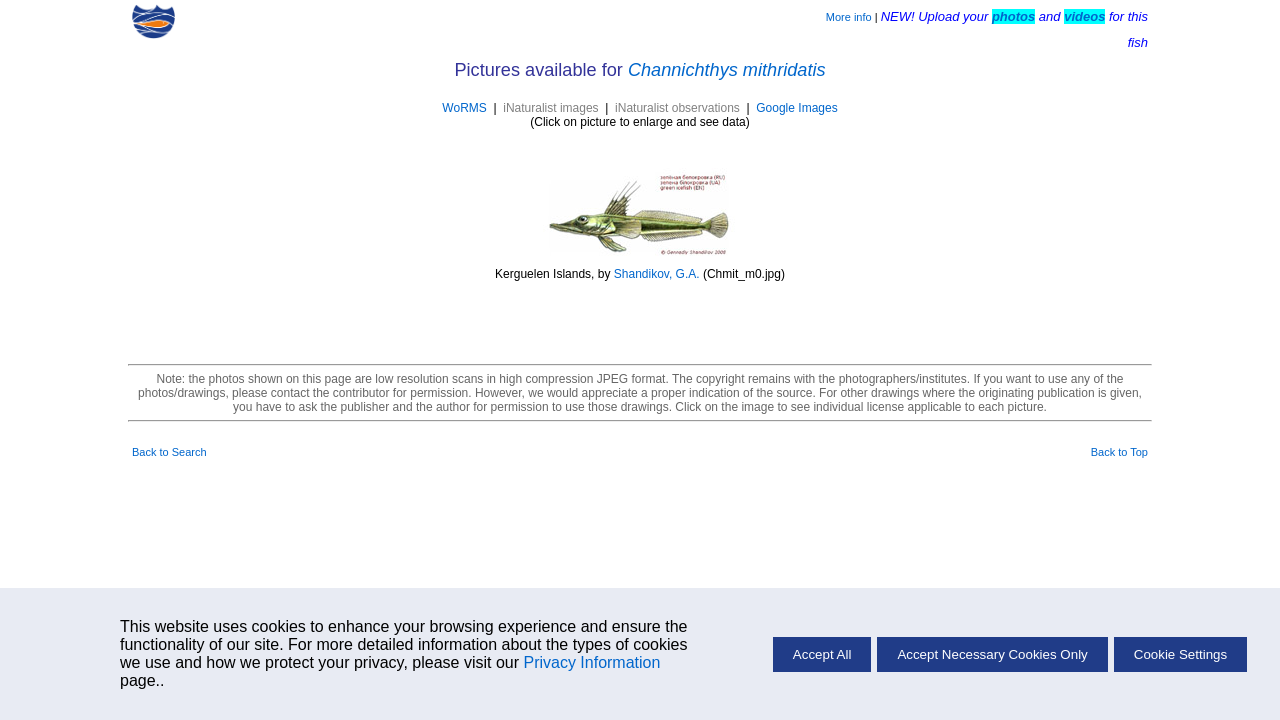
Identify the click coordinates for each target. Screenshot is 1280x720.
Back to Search (169, 452)
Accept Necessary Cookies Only (992, 654)
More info (849, 17)
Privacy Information (591, 662)
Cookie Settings (1180, 654)
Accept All (822, 654)
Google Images (796, 108)
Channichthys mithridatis (727, 70)
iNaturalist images (550, 108)
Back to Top (1119, 452)
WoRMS (464, 108)
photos (1013, 16)
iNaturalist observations (677, 108)
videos (1084, 16)
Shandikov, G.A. (657, 274)
